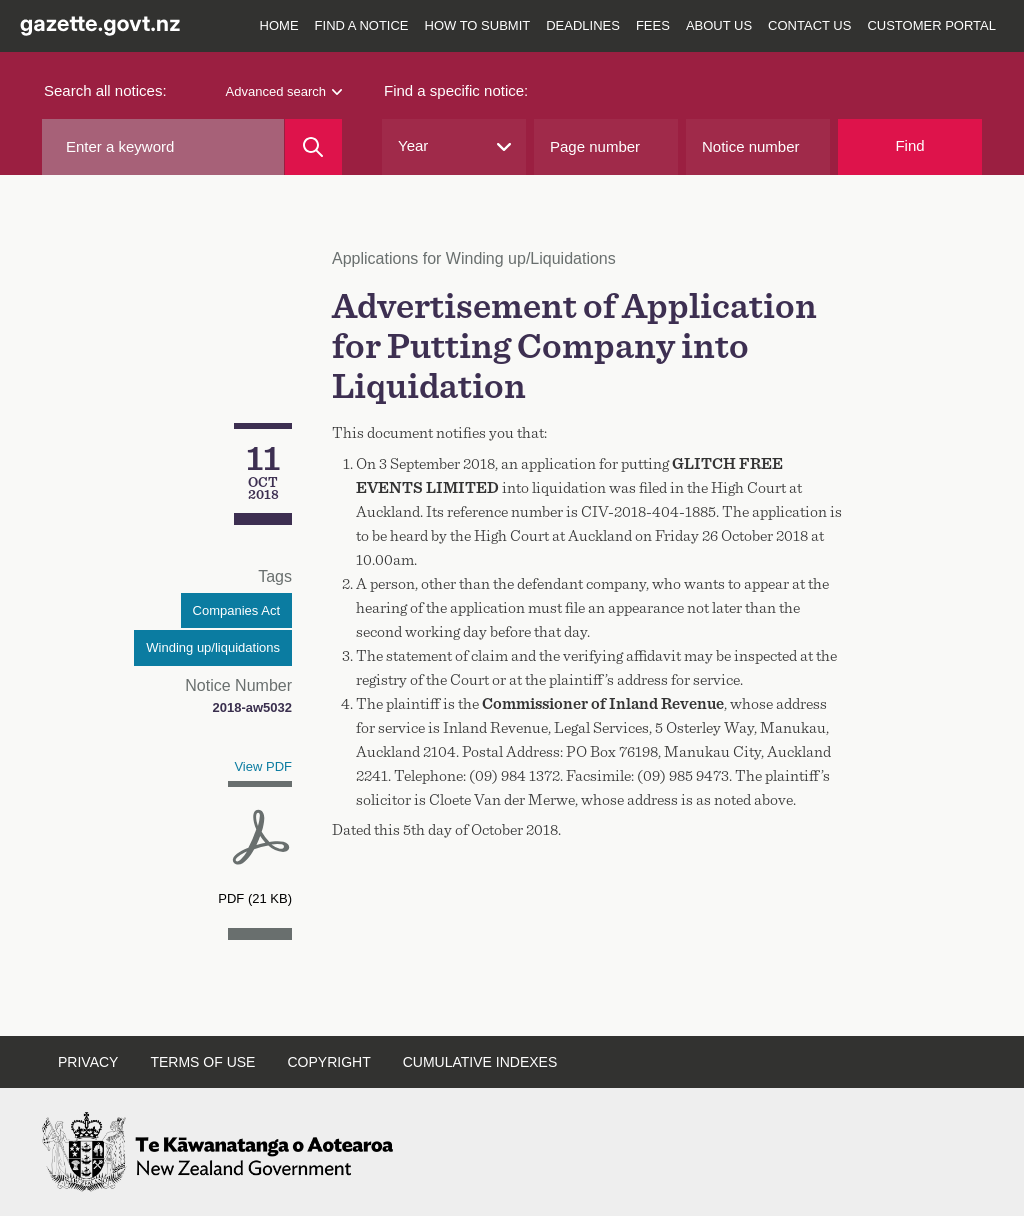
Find (909, 145)
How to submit (478, 25)
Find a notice (362, 25)
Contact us (809, 25)
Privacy (88, 1062)
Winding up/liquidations (213, 647)
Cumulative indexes (480, 1062)
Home (279, 25)
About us (719, 25)
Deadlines (583, 25)
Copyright (328, 1062)
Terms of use (202, 1062)
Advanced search (284, 91)
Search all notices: (105, 90)
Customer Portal (931, 25)
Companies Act (236, 610)
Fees (653, 25)
